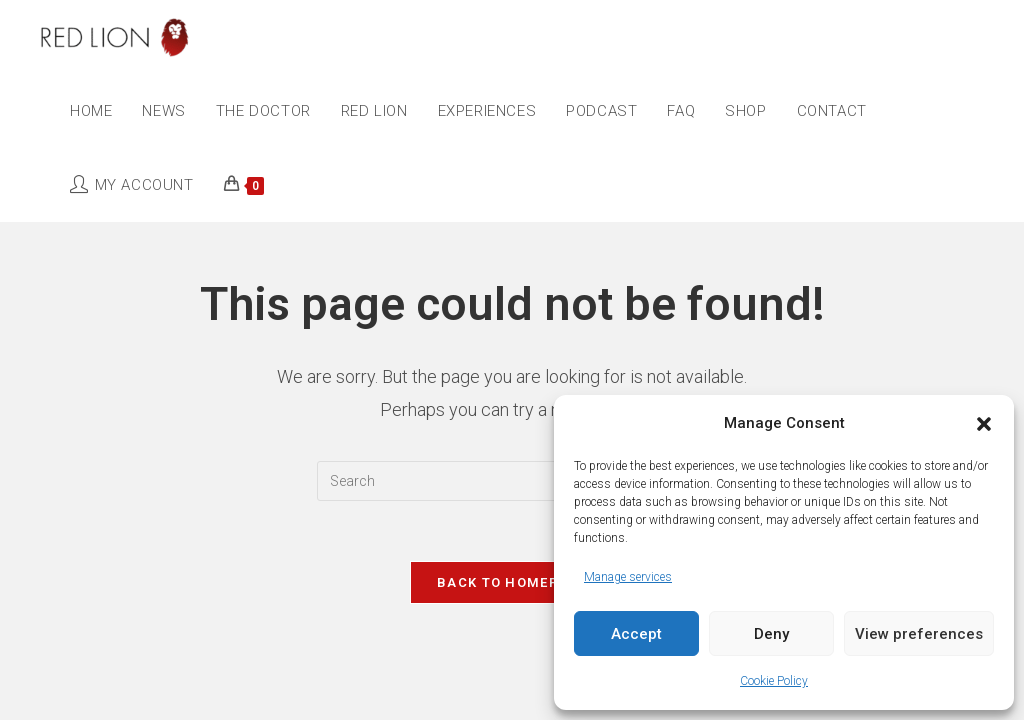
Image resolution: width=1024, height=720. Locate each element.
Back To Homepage (512, 582)
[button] (984, 424)
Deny (771, 634)
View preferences (919, 634)
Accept (636, 634)
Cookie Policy (774, 681)
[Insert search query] (512, 481)
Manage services (628, 577)
